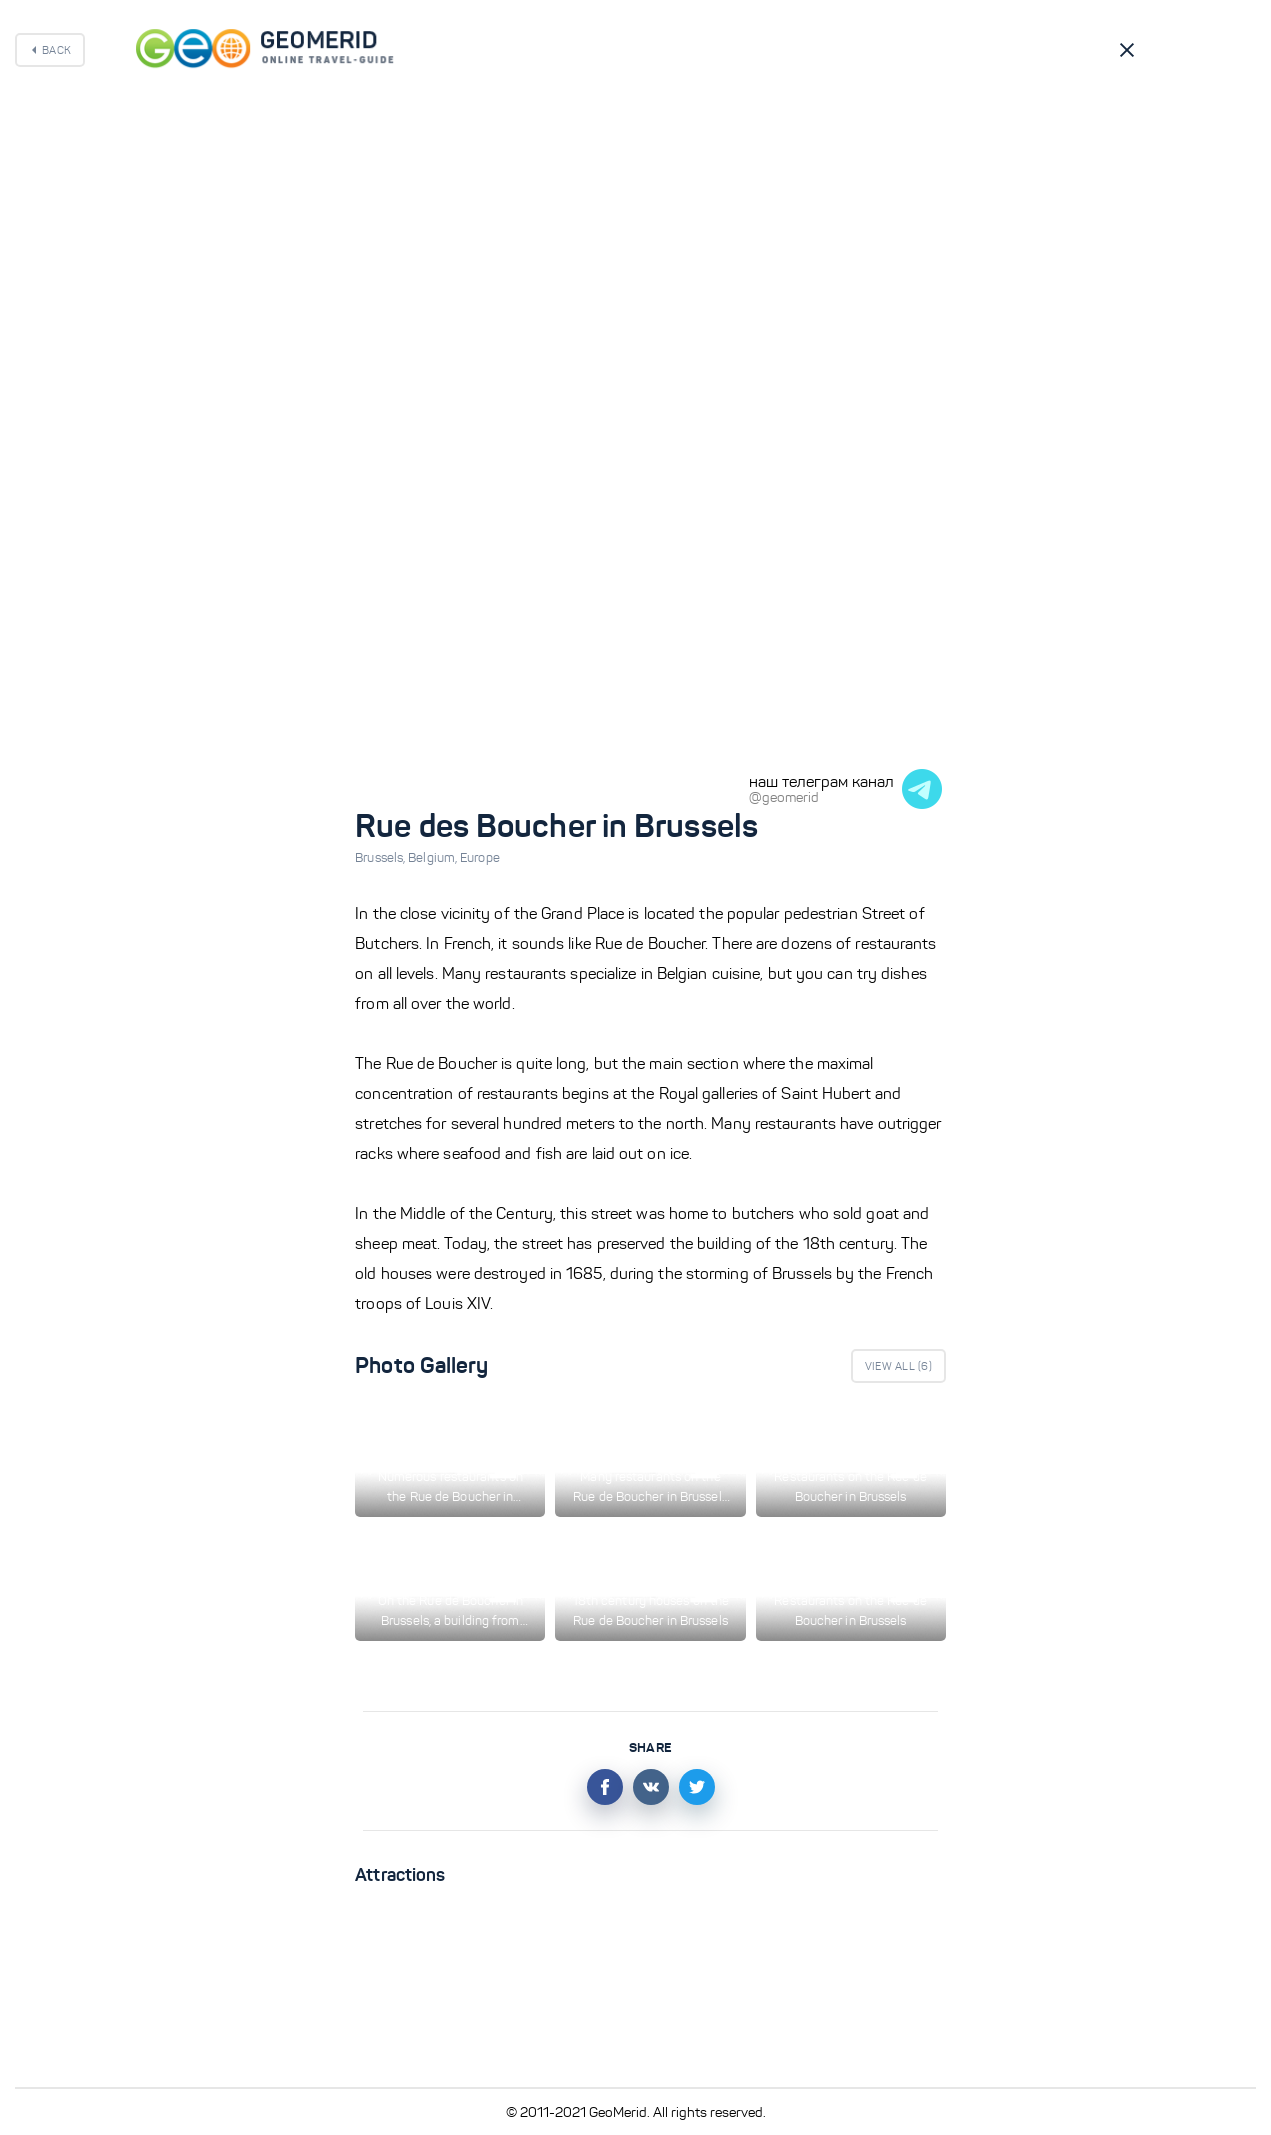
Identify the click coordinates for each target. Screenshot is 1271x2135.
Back (56, 50)
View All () (898, 1366)
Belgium (434, 858)
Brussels (381, 858)
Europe (480, 858)
